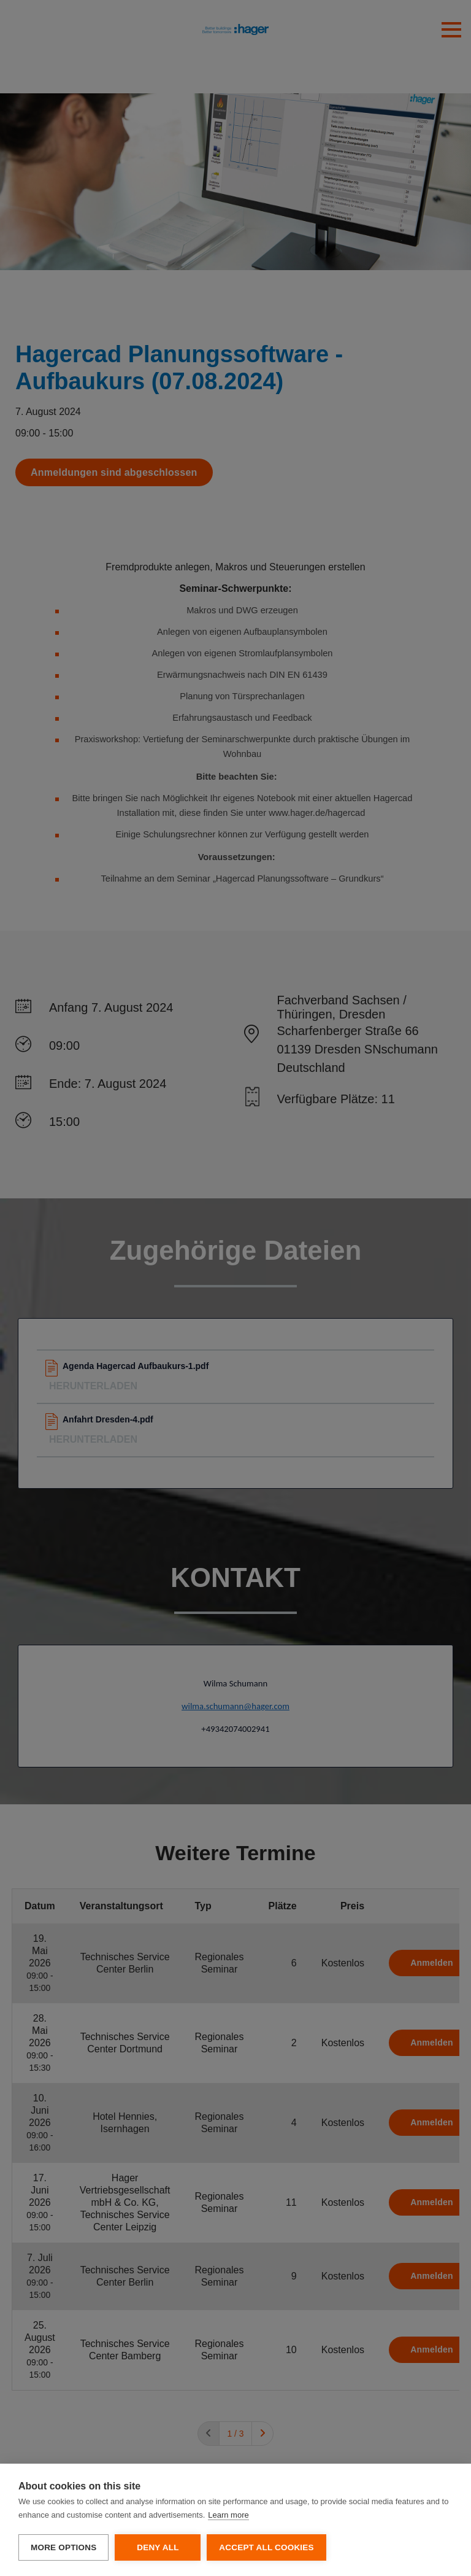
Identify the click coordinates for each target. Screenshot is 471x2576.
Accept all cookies (266, 2547)
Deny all (157, 2547)
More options (63, 2547)
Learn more (228, 2515)
